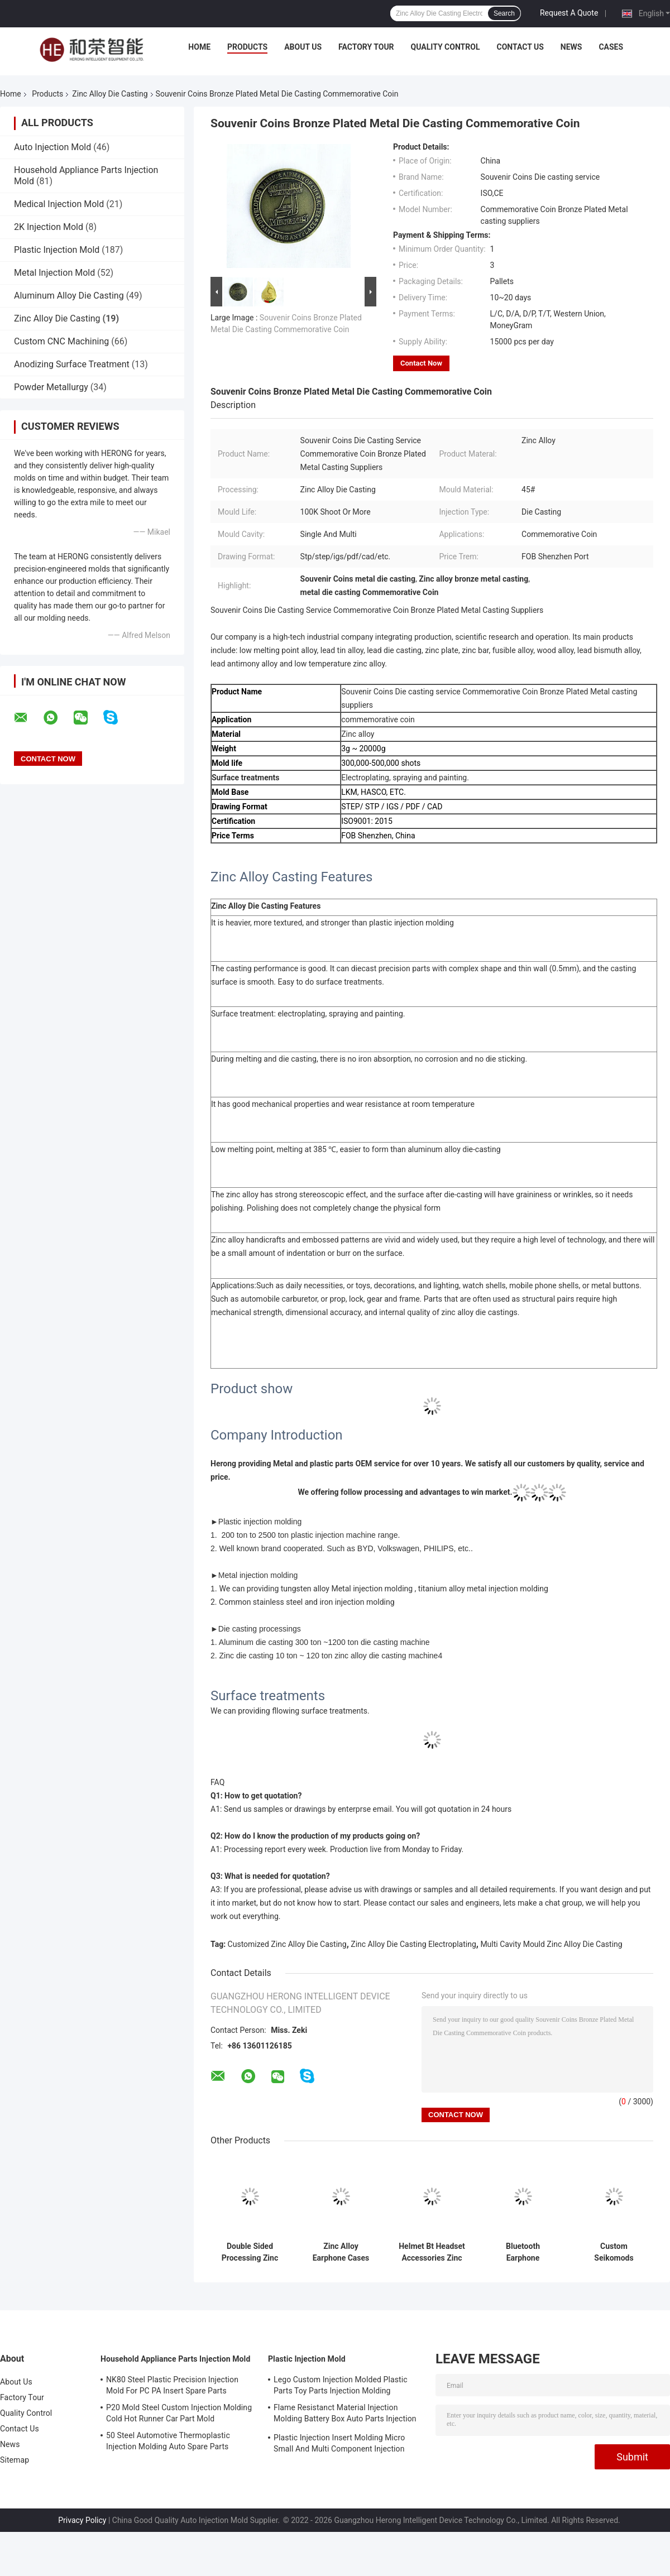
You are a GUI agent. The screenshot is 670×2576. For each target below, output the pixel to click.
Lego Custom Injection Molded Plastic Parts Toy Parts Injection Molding (341, 2385)
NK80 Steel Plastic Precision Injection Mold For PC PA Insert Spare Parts (172, 2385)
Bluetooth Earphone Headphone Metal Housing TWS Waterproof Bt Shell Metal (523, 2252)
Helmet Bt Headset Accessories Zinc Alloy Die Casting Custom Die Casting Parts (432, 2252)
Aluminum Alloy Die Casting (69, 295)
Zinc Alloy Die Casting (109, 93)
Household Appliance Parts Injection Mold (175, 2358)
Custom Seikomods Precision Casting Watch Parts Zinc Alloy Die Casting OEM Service (614, 2252)
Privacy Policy (82, 2520)
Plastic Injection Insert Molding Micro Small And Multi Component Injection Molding (339, 2445)
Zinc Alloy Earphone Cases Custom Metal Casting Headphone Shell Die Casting (341, 2252)
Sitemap (14, 2459)
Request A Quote (569, 12)
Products (247, 46)
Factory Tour (366, 46)
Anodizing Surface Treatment (72, 364)
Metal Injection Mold (54, 272)
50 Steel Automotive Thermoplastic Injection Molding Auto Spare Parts (168, 2441)
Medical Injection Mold (59, 204)
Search (504, 13)
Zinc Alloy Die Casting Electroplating (413, 1944)
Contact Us (519, 46)
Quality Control (445, 46)
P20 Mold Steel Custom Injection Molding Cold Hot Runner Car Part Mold (179, 2413)
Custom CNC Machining (61, 341)
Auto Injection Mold (52, 147)
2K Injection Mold (48, 227)
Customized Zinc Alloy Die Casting (287, 1944)
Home (199, 46)
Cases (611, 46)
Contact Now (421, 363)
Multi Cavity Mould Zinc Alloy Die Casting (551, 1944)
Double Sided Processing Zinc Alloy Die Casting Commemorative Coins (250, 2252)
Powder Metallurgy (51, 387)
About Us (303, 46)
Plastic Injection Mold (56, 249)
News (571, 46)
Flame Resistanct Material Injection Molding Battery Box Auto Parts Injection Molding (345, 2414)
